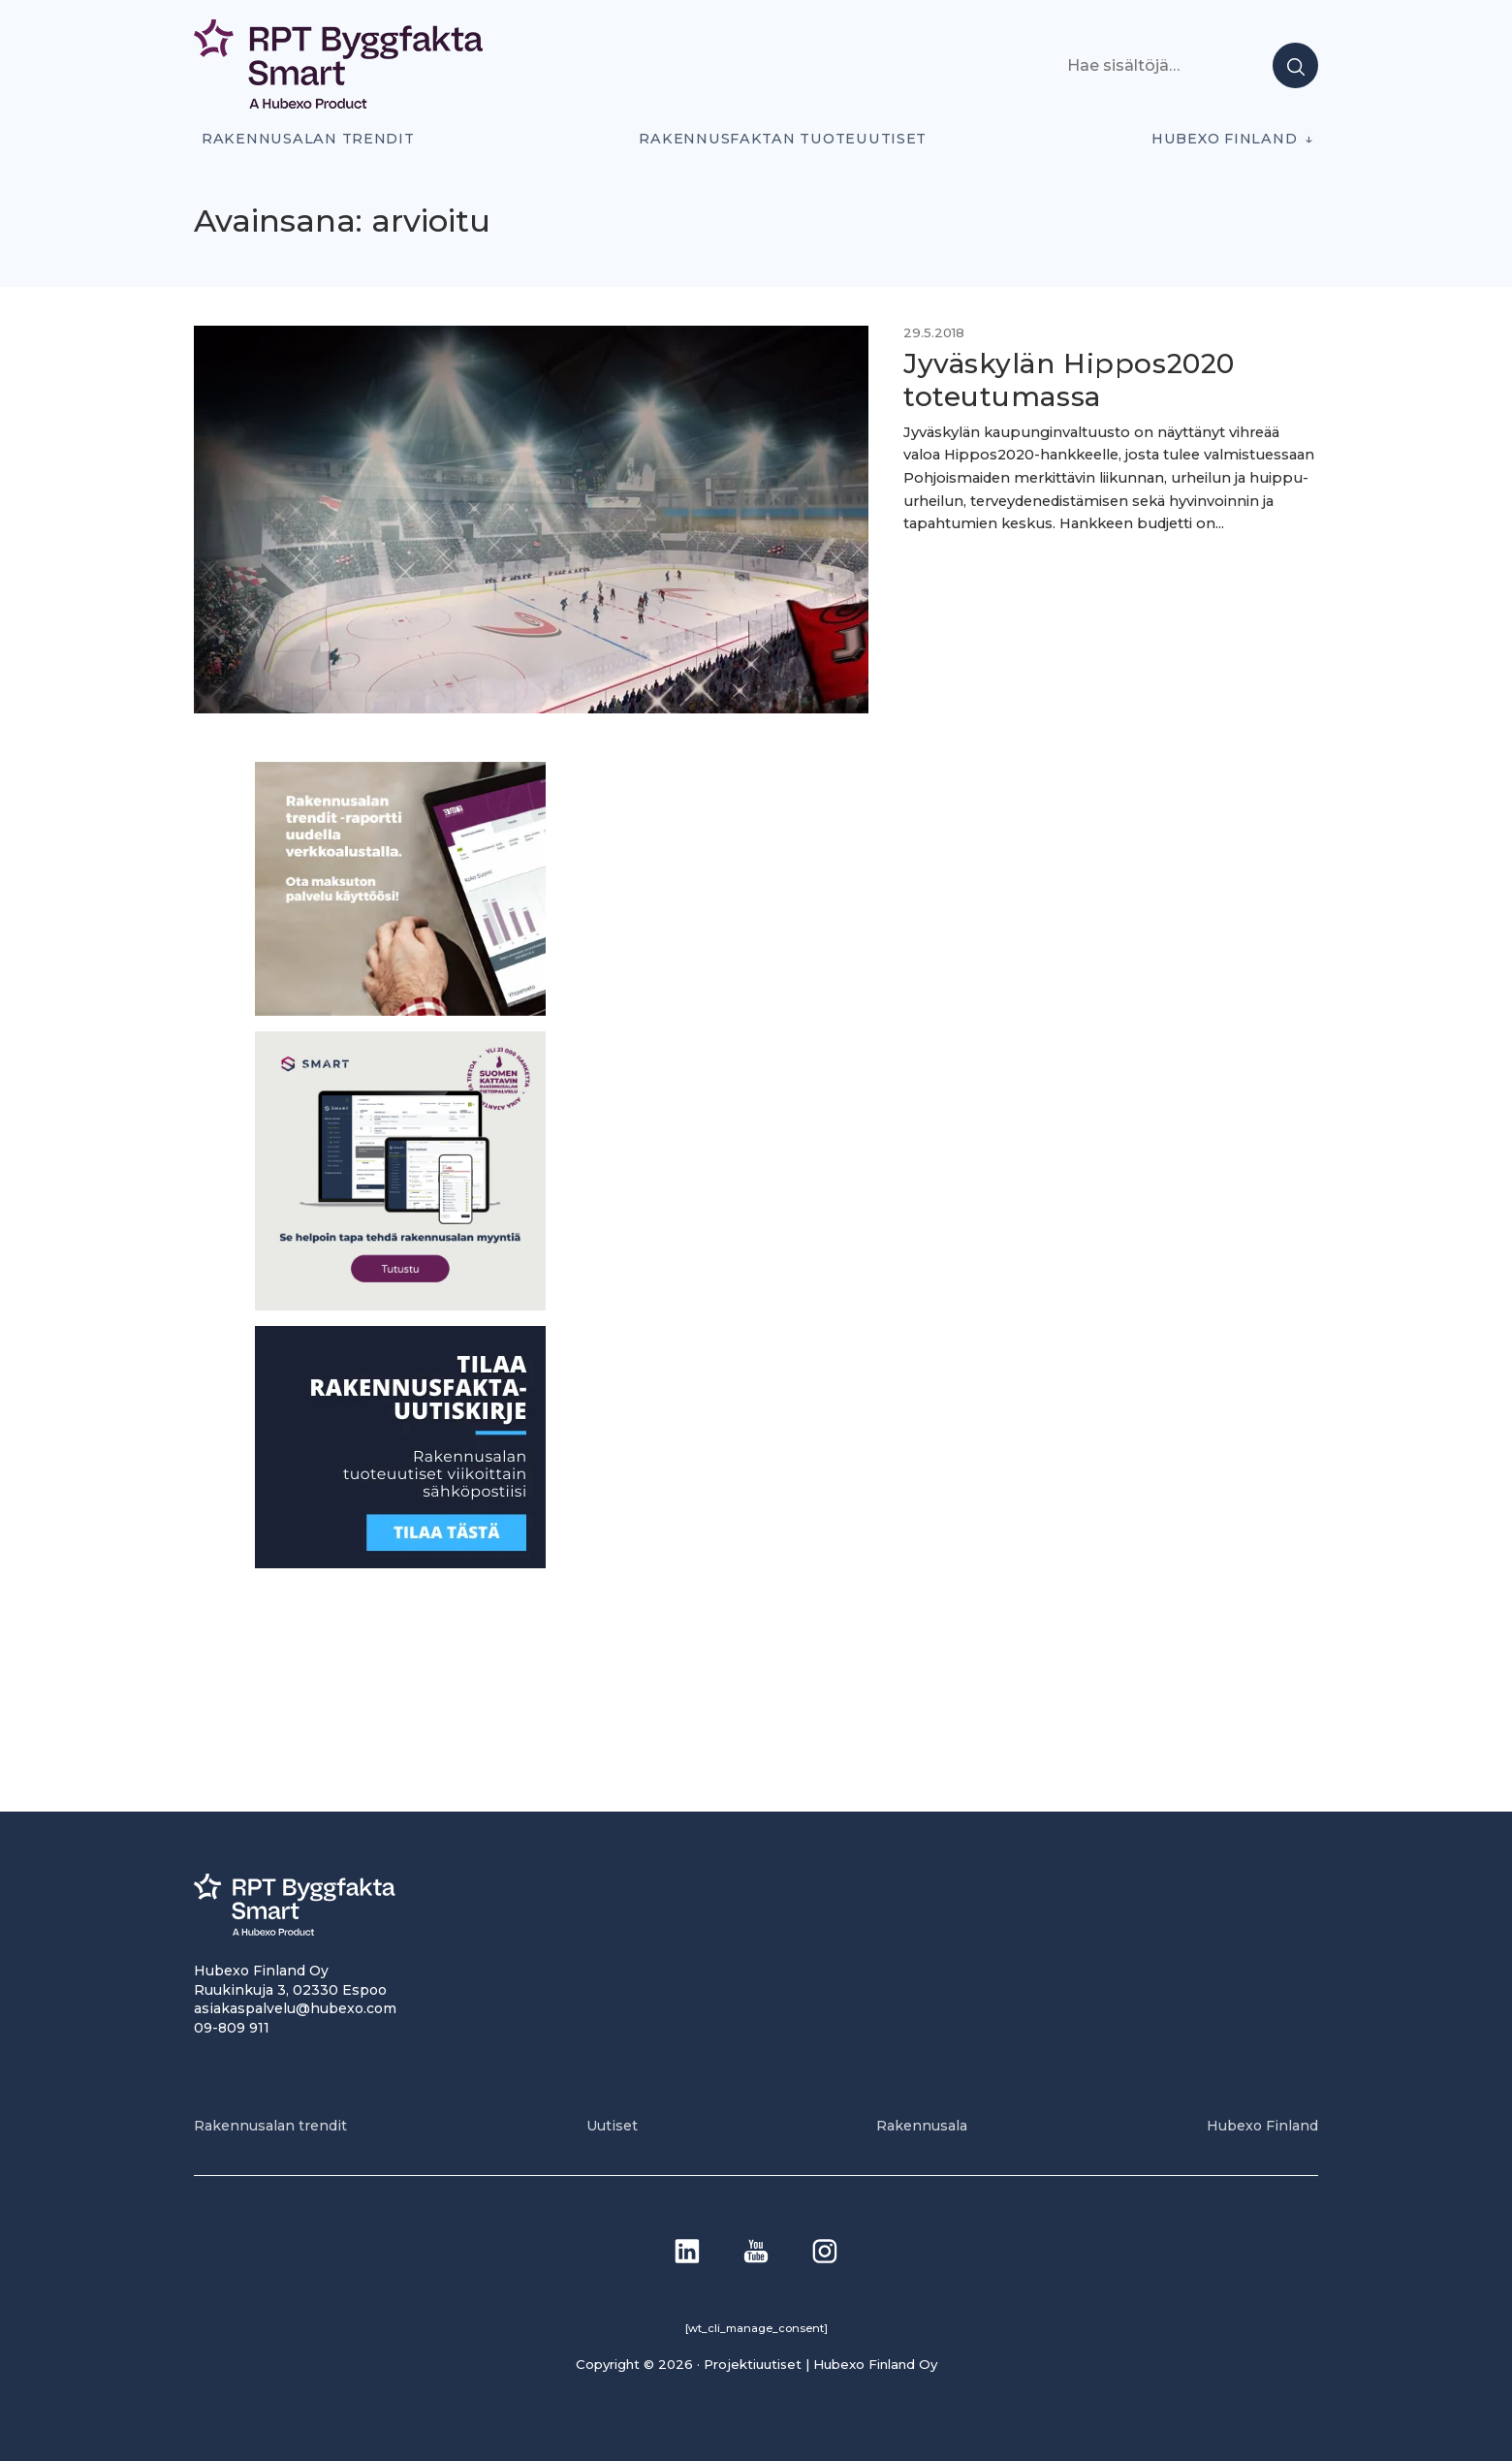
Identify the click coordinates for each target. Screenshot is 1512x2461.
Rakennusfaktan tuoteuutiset (783, 138)
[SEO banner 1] (400, 1305)
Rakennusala (921, 2125)
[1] (400, 1563)
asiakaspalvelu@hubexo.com (295, 2008)
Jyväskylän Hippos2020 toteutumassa (1069, 380)
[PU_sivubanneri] (400, 1010)
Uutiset (612, 2125)
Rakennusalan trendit (308, 138)
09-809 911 (231, 2027)
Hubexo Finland (1224, 138)
